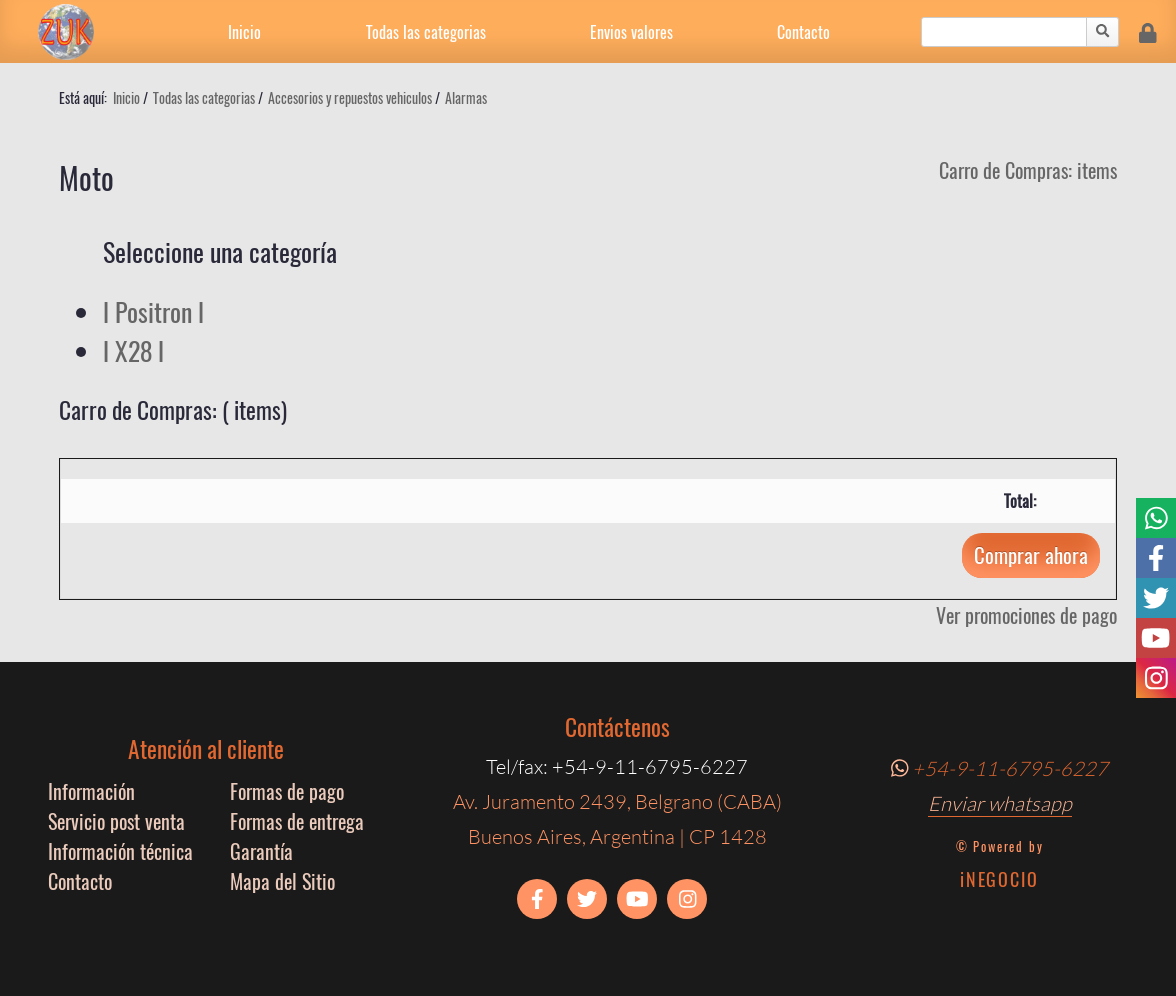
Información (91, 791)
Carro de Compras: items (1028, 170)
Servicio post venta (116, 821)
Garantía (261, 851)
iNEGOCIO (999, 879)
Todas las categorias (426, 32)
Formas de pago (287, 791)
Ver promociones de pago (1026, 615)
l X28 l (133, 350)
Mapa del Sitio (282, 881)
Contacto (803, 32)
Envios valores (631, 32)
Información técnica (120, 851)
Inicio (244, 32)
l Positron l (153, 311)
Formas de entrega (297, 821)
